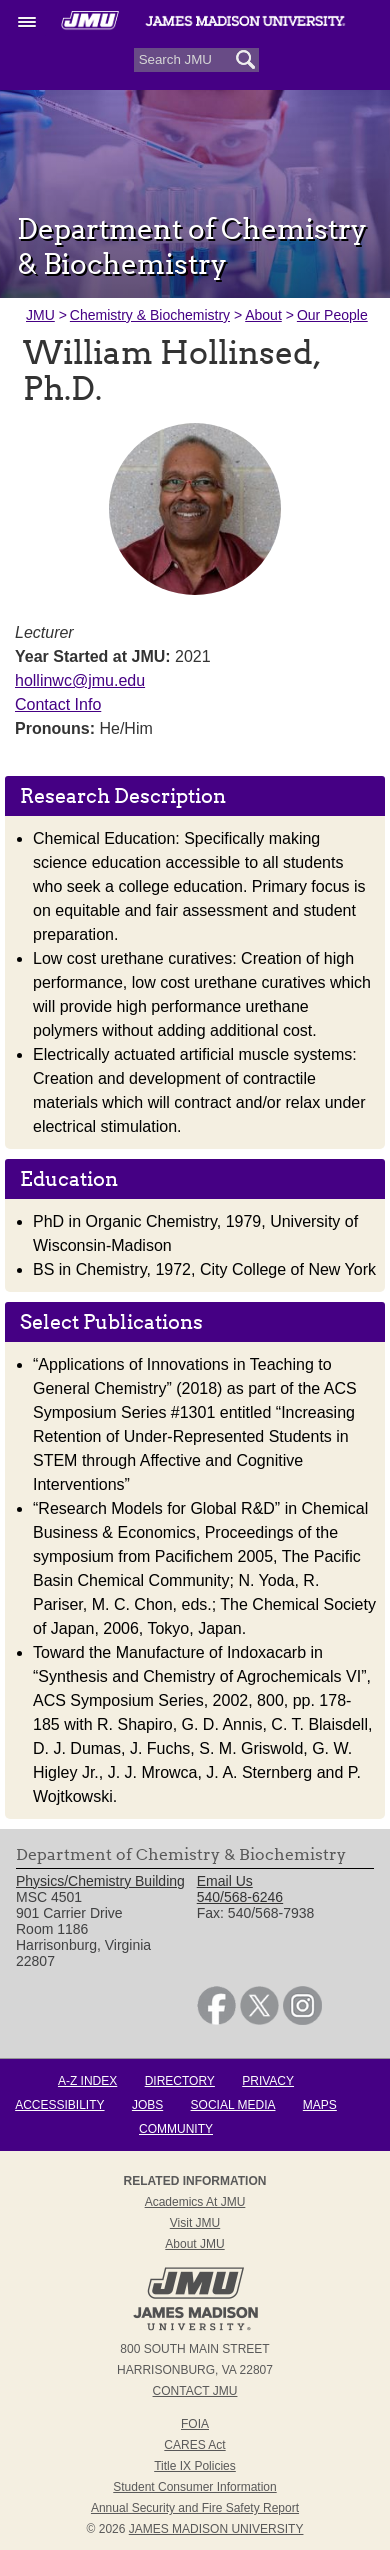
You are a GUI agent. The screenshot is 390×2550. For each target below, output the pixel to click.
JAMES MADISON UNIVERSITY (216, 2529)
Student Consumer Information (194, 2487)
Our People (332, 315)
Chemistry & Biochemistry (150, 315)
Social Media (233, 2105)
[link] (216, 2020)
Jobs (147, 2105)
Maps (320, 2105)
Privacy (268, 2081)
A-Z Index (87, 2081)
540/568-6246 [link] (240, 1897)
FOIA (195, 2424)
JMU (40, 315)
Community (176, 2129)
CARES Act (194, 2445)
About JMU (194, 2244)
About (263, 315)
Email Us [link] (225, 1881)
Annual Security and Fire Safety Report (195, 2508)
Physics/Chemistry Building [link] (100, 1881)
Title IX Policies (195, 2466)
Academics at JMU (195, 2202)
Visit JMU (195, 2223)
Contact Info (58, 704)
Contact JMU (195, 2391)
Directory (180, 2081)
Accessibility (59, 2105)
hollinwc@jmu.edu (80, 680)
